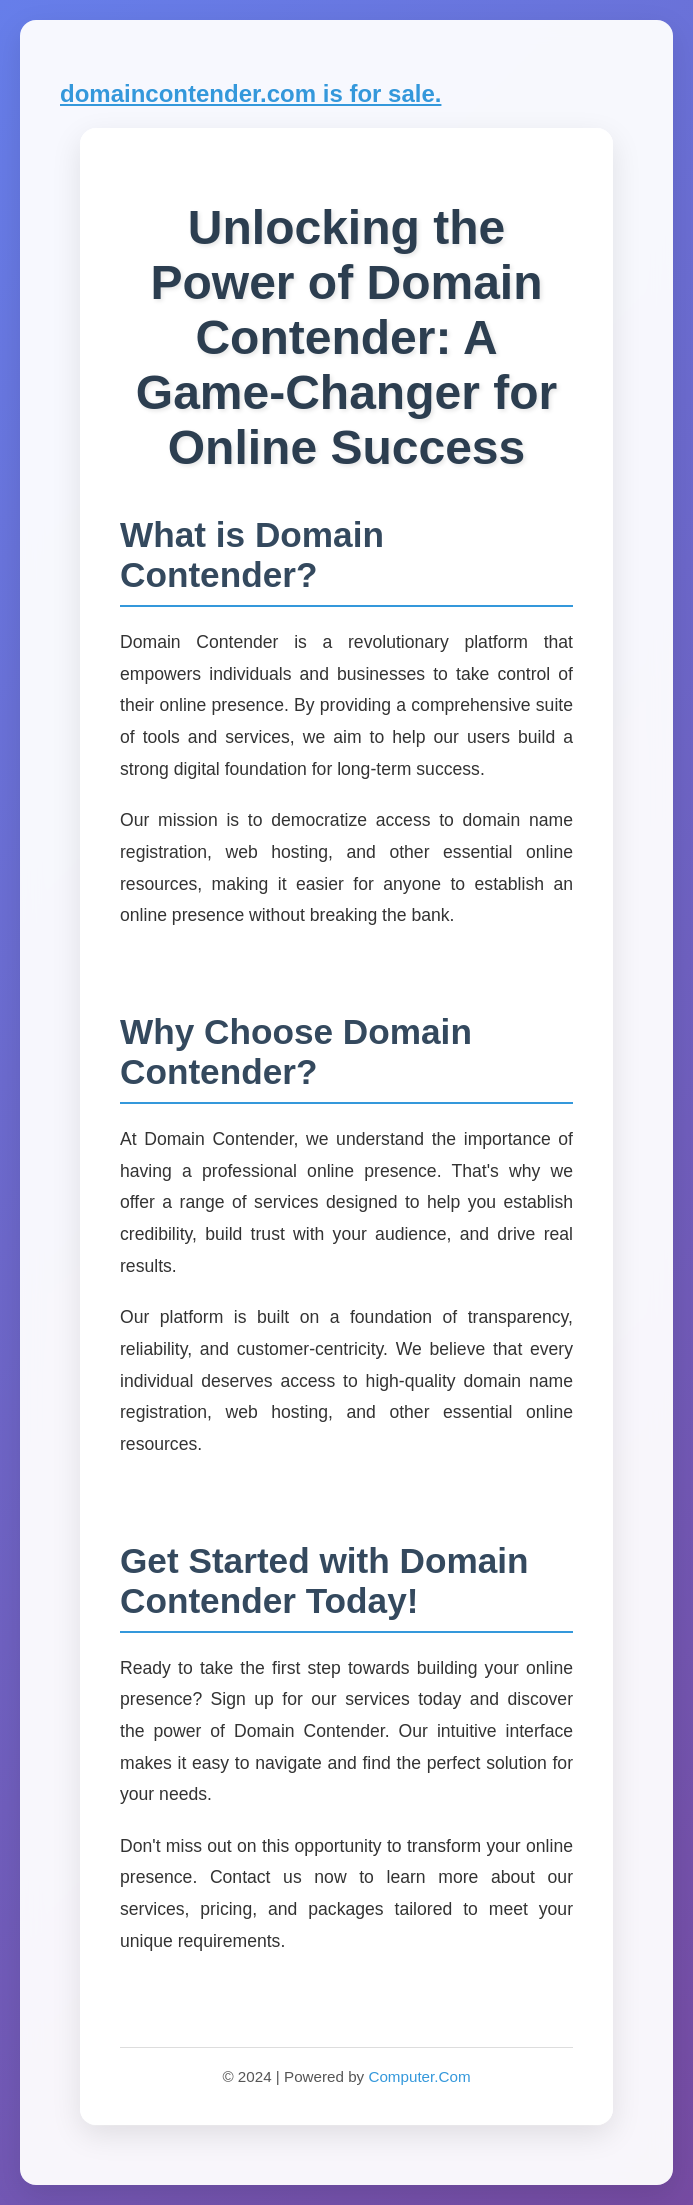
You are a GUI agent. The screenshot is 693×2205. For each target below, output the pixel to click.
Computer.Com (419, 2076)
